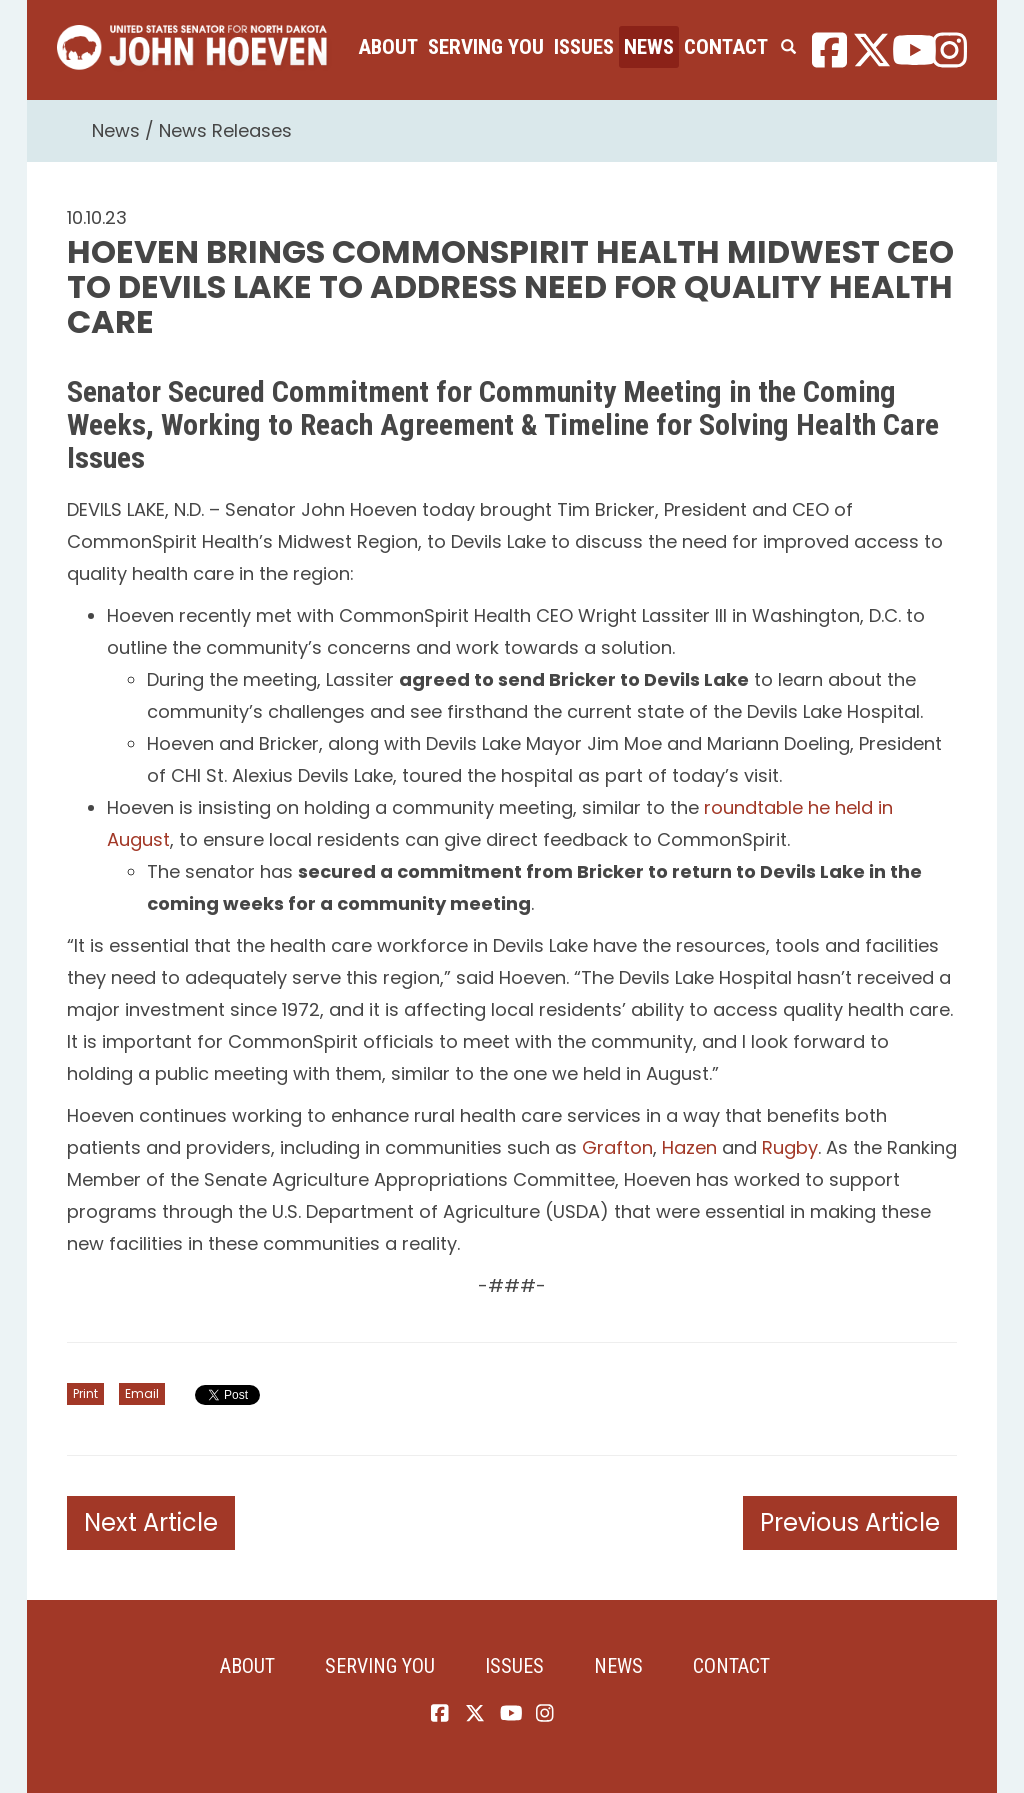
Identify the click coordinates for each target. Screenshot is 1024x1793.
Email (142, 1393)
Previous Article (850, 1522)
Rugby (790, 1147)
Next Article (151, 1522)
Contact (726, 47)
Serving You (486, 47)
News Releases (225, 130)
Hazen (689, 1147)
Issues (584, 47)
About (388, 47)
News (649, 47)
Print (85, 1393)
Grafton (617, 1147)
